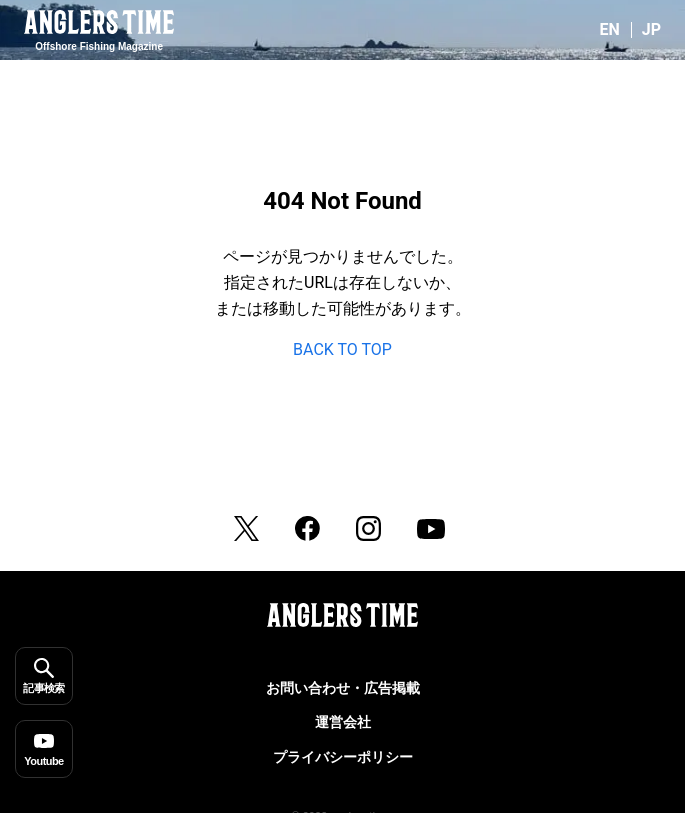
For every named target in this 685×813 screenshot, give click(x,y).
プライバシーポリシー (343, 757)
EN (609, 29)
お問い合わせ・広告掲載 (343, 688)
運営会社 (343, 722)
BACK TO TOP (342, 349)
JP (651, 29)
